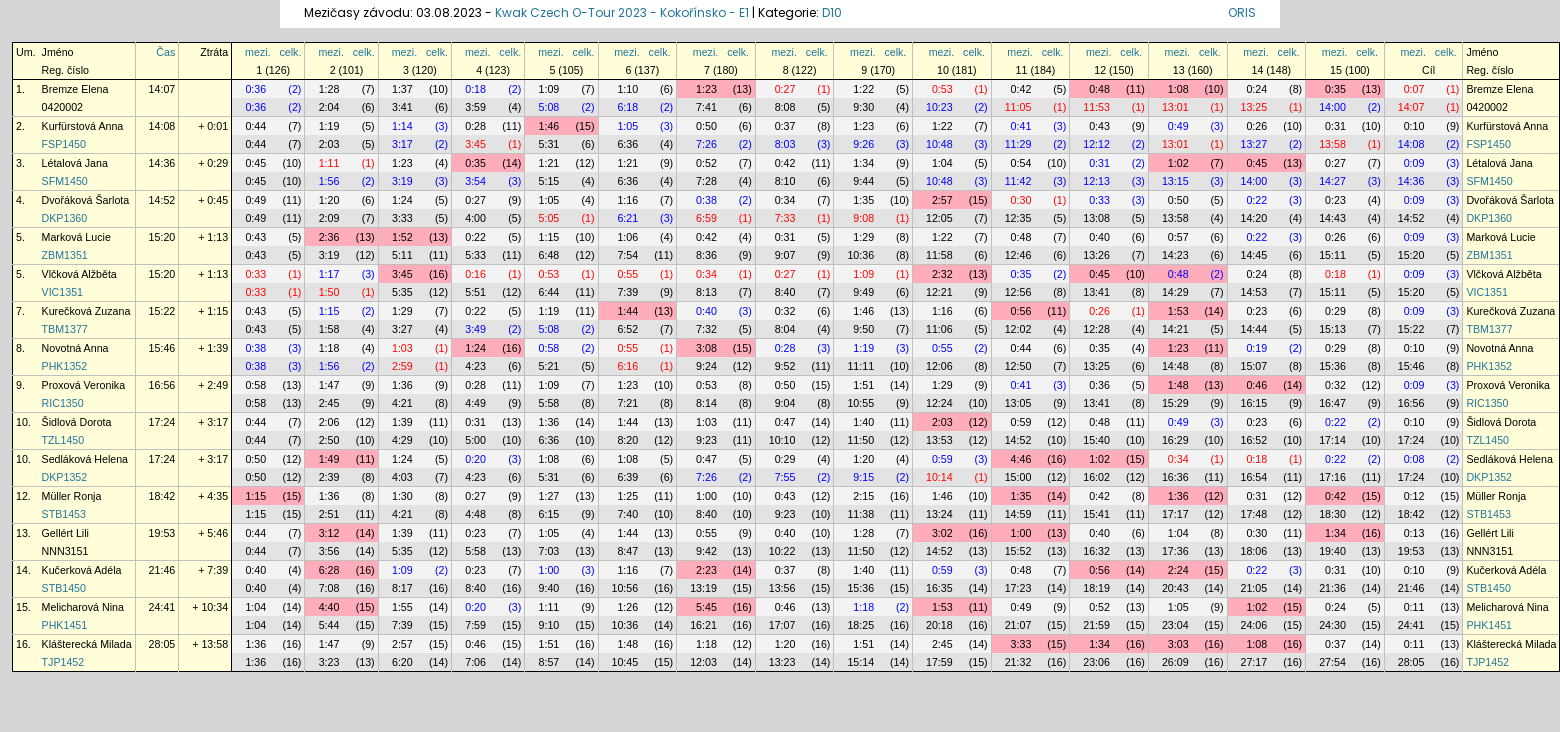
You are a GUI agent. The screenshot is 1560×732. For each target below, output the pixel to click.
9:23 (706, 440)
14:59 (1018, 514)
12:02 (1018, 329)
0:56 (1021, 311)
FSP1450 (64, 144)
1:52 (402, 237)
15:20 (162, 237)
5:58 (549, 403)
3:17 (402, 144)
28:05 (162, 644)
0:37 (785, 126)
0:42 (1021, 89)
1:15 (549, 237)
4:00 (475, 218)
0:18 (475, 89)
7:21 (627, 403)
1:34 (863, 163)
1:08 (1178, 89)
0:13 (1414, 533)
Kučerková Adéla (82, 570)
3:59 (475, 107)
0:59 (1021, 422)
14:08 (162, 126)
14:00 (1332, 107)
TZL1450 (63, 440)
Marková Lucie (76, 237)
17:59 (939, 662)
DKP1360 (65, 218)
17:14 (1332, 440)
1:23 (706, 89)
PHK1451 (65, 625)
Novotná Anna (75, 348)
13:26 (1096, 255)
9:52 (785, 366)
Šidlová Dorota (77, 422)
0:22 (1256, 200)
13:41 (1096, 292)
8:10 (785, 181)
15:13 (1332, 329)
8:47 (627, 551)
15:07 (1254, 366)
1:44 (627, 311)
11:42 (1018, 181)
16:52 (1254, 440)
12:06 (939, 366)
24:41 (162, 607)
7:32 (706, 329)
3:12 (329, 533)
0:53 (942, 89)
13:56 (782, 588)
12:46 (1018, 255)
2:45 (329, 403)
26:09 (1175, 662)
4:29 (402, 440)
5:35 (402, 292)
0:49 (1178, 126)
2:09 (329, 218)
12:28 (1096, 329)
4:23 (475, 366)
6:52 (627, 329)
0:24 (1256, 89)
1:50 (329, 292)
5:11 (402, 255)
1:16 (627, 200)
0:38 (706, 200)
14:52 (162, 200)
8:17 (402, 588)
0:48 (1099, 89)
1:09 (549, 89)
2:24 (1178, 570)
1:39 (402, 422)
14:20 (1254, 218)
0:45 (255, 163)
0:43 (1099, 126)
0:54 (1021, 163)
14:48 (1175, 366)
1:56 (329, 181)
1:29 (863, 237)
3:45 (475, 144)
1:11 (329, 163)
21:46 (162, 570)
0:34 (785, 200)
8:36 (706, 255)
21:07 (1018, 625)
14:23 (1175, 255)
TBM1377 (65, 329)
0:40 (1099, 237)
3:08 (706, 348)
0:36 (255, 89)
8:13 (706, 292)
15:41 (1096, 514)
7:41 (706, 107)
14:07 (162, 89)
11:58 (939, 255)
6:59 (706, 218)
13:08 (1096, 218)
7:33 (785, 218)
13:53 (939, 440)
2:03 (329, 144)
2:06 (329, 422)
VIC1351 (62, 292)
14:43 (1332, 218)
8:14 (706, 403)
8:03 (785, 144)
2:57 (942, 200)
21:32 (1018, 662)
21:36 (1332, 588)
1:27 (549, 496)
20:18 (939, 625)
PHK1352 (65, 366)
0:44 (255, 126)
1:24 (402, 200)
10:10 (782, 440)
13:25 (1254, 107)
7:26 (706, 144)
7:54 (627, 255)
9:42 (706, 551)
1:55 (402, 607)
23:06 (1096, 662)
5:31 (549, 144)
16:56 (162, 385)
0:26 (1256, 126)
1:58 (329, 329)
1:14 (402, 126)
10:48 (939, 144)
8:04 (785, 329)
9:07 (785, 255)
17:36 (1175, 551)
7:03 (549, 551)
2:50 (329, 440)
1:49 (329, 459)
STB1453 (64, 514)
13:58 (1332, 144)
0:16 (475, 274)
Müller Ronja (72, 496)
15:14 (860, 662)
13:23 (782, 662)
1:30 (402, 496)
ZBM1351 (65, 255)
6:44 (549, 292)
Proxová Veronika (84, 385)
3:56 (329, 551)
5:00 (475, 440)
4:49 (475, 403)
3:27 (402, 329)
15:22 (162, 311)
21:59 (1096, 625)
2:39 (329, 477)
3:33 (402, 218)
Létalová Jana (75, 163)
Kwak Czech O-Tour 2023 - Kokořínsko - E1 (622, 12)
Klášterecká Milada (87, 644)
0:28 (475, 126)
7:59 (475, 625)
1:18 (329, 348)
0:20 (475, 459)
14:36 (162, 163)
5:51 (475, 292)
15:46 (162, 348)
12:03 (703, 662)
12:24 (939, 403)
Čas (165, 52)
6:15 (549, 514)
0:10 (1414, 126)
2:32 (942, 274)
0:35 (1335, 89)
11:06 (939, 329)
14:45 (1254, 255)
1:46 (549, 126)
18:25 (860, 625)
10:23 (939, 107)
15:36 (1332, 366)
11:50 (860, 440)
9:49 (863, 292)
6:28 (329, 570)
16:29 (1175, 440)
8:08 (785, 107)
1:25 (627, 496)
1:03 (402, 348)
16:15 (1254, 403)
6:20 (402, 662)
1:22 (863, 89)
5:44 (329, 625)
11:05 (1018, 107)
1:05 (627, 126)
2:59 (402, 366)
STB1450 (64, 588)
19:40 (1332, 551)
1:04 (942, 163)
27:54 (1332, 662)
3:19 (402, 181)
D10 (832, 12)
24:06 (1254, 625)
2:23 (706, 570)
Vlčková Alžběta (79, 274)
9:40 (549, 588)
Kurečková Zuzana (86, 311)
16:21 (703, 625)
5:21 (549, 366)
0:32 (785, 311)
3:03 (1178, 644)
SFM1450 (65, 181)
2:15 (863, 496)
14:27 (1332, 181)
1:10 (627, 89)
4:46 (1021, 459)
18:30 (1332, 514)
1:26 (627, 607)
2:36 (329, 237)
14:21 (1175, 329)
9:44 (863, 181)
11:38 (860, 514)
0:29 (1335, 311)
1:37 (402, 89)
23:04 (1175, 625)
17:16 (1332, 477)
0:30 (1021, 200)
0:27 (785, 89)
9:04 (785, 403)
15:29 (1175, 403)
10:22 (782, 551)
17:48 (1254, 514)
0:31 (1335, 126)
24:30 (1332, 625)
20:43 (1175, 588)
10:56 (625, 588)
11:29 (1018, 144)
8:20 (627, 440)
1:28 (329, 89)
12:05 (939, 218)
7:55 (785, 477)
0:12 (1414, 496)
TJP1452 (63, 662)
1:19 (329, 126)
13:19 (703, 588)
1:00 (706, 496)
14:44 (1254, 329)
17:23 (1018, 588)
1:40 (863, 422)
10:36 (860, 255)
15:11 (1332, 255)
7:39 (627, 292)
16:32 (1096, 551)
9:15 (863, 477)
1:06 (627, 237)
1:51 (863, 385)
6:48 (549, 255)
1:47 (329, 385)
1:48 (1178, 385)
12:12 (1096, 144)
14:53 (1254, 292)
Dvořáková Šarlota (86, 200)
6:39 (627, 477)
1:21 (549, 163)
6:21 (627, 218)
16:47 (1332, 403)
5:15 (549, 181)
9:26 (863, 144)
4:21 (402, 403)
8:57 (549, 662)
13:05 (1018, 403)
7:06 (475, 662)
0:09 (1414, 163)
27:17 (1254, 662)
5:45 (706, 607)
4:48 (475, 514)
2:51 (329, 514)
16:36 (1175, 477)
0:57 (1178, 237)
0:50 (706, 126)
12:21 (939, 292)
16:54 (1254, 477)
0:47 (785, 422)
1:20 (329, 200)
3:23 (329, 662)
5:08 (549, 107)
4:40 (329, 607)
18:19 (1096, 588)
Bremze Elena (75, 89)
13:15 (1175, 181)
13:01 (1175, 107)
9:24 (706, 366)
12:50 (1018, 366)
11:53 (1096, 107)
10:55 (860, 403)
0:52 (706, 163)
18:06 (1254, 551)
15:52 (1018, 551)
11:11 (860, 366)
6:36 (627, 144)
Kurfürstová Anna (83, 126)
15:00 (1018, 477)
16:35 (939, 588)
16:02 (1096, 477)
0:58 (549, 348)
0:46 (1256, 385)
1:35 (863, 200)
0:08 (1414, 459)
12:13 (1096, 181)
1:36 (402, 385)
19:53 (162, 533)
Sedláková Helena (85, 459)
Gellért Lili (86, 533)
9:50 (863, 329)
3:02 (942, 533)
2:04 (329, 107)
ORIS (1242, 12)
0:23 (1335, 200)
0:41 (1021, 126)
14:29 (1175, 292)
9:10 (549, 625)
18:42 (162, 496)
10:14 (939, 477)
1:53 (1178, 311)
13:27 (1254, 144)
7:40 (627, 514)
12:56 (1018, 292)
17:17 (1175, 514)
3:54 (475, 181)
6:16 (627, 366)
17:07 (782, 625)
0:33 (1099, 200)
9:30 (863, 107)
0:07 (1414, 89)
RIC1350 (63, 403)
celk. (290, 52)
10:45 (625, 662)
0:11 (1414, 607)
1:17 (329, 274)
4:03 (402, 477)
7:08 (329, 588)
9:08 (863, 218)
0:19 (1256, 348)
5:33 (475, 255)
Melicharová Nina (83, 607)
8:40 (785, 292)
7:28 (706, 181)
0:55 (627, 274)
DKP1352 (65, 477)
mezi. (257, 52)
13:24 (939, 514)
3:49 (475, 329)
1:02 (1178, 163)
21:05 (1254, 588)
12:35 (1018, 218)
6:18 (627, 107)
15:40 (1096, 440)
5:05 (549, 218)
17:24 (162, 422)
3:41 (402, 107)
